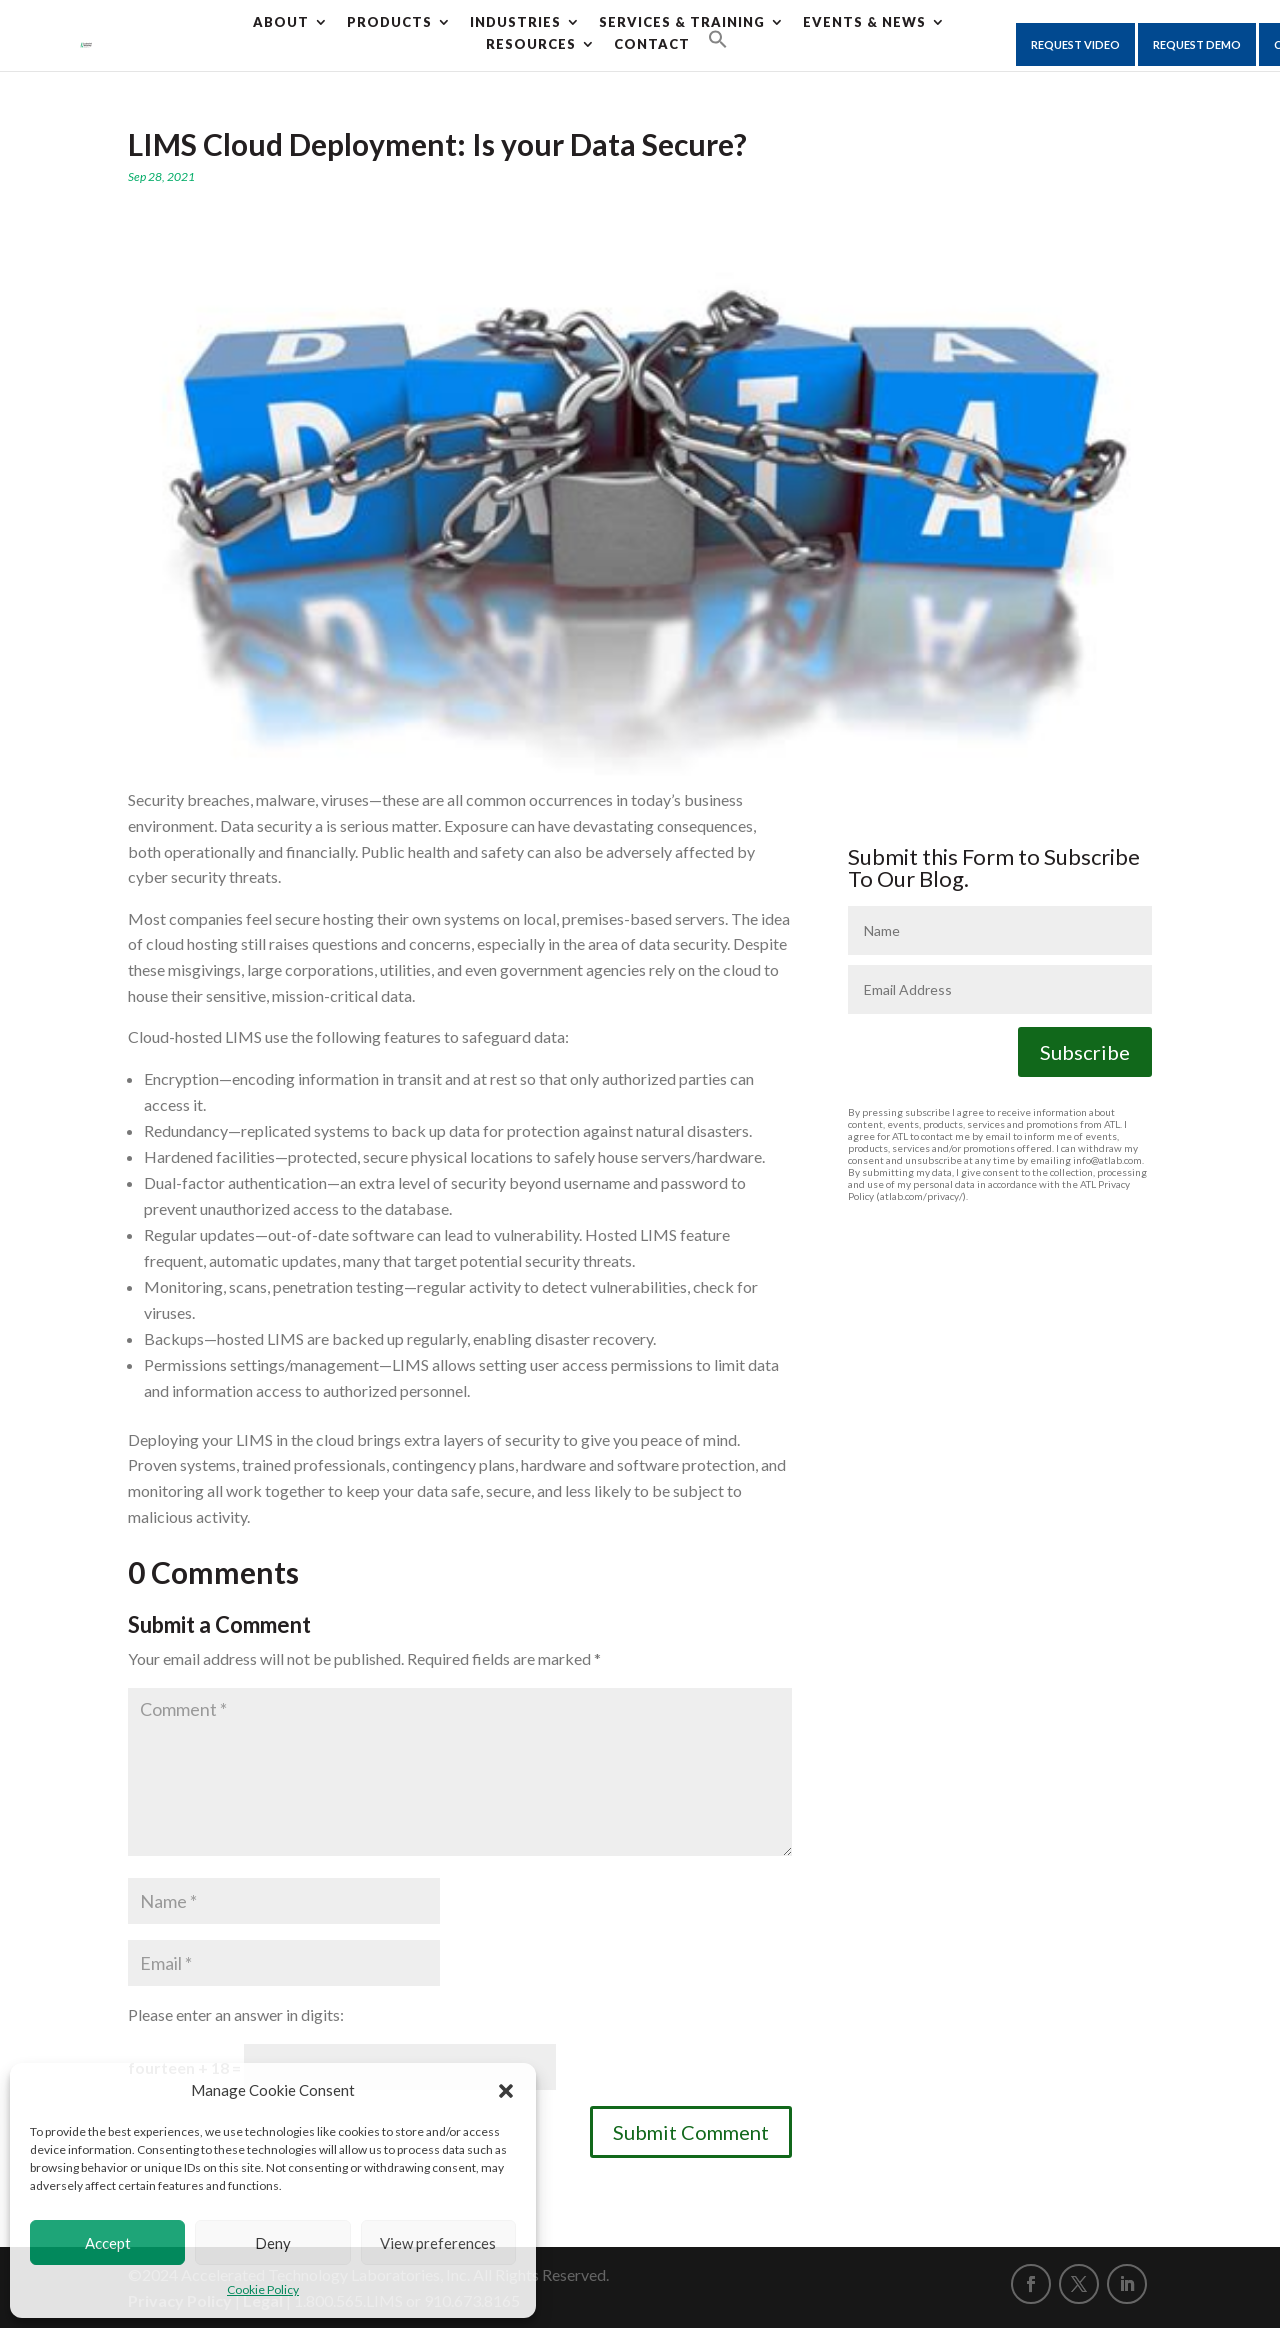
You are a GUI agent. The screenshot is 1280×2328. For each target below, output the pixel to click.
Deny (273, 2243)
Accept (108, 2243)
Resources (531, 44)
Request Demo (1197, 44)
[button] (506, 2091)
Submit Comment (691, 2132)
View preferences (438, 2243)
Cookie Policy (263, 2289)
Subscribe (1085, 1052)
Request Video (1075, 44)
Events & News (864, 22)
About (281, 22)
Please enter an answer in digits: (236, 2014)
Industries (515, 22)
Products (389, 22)
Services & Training (682, 22)
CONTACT (652, 44)
